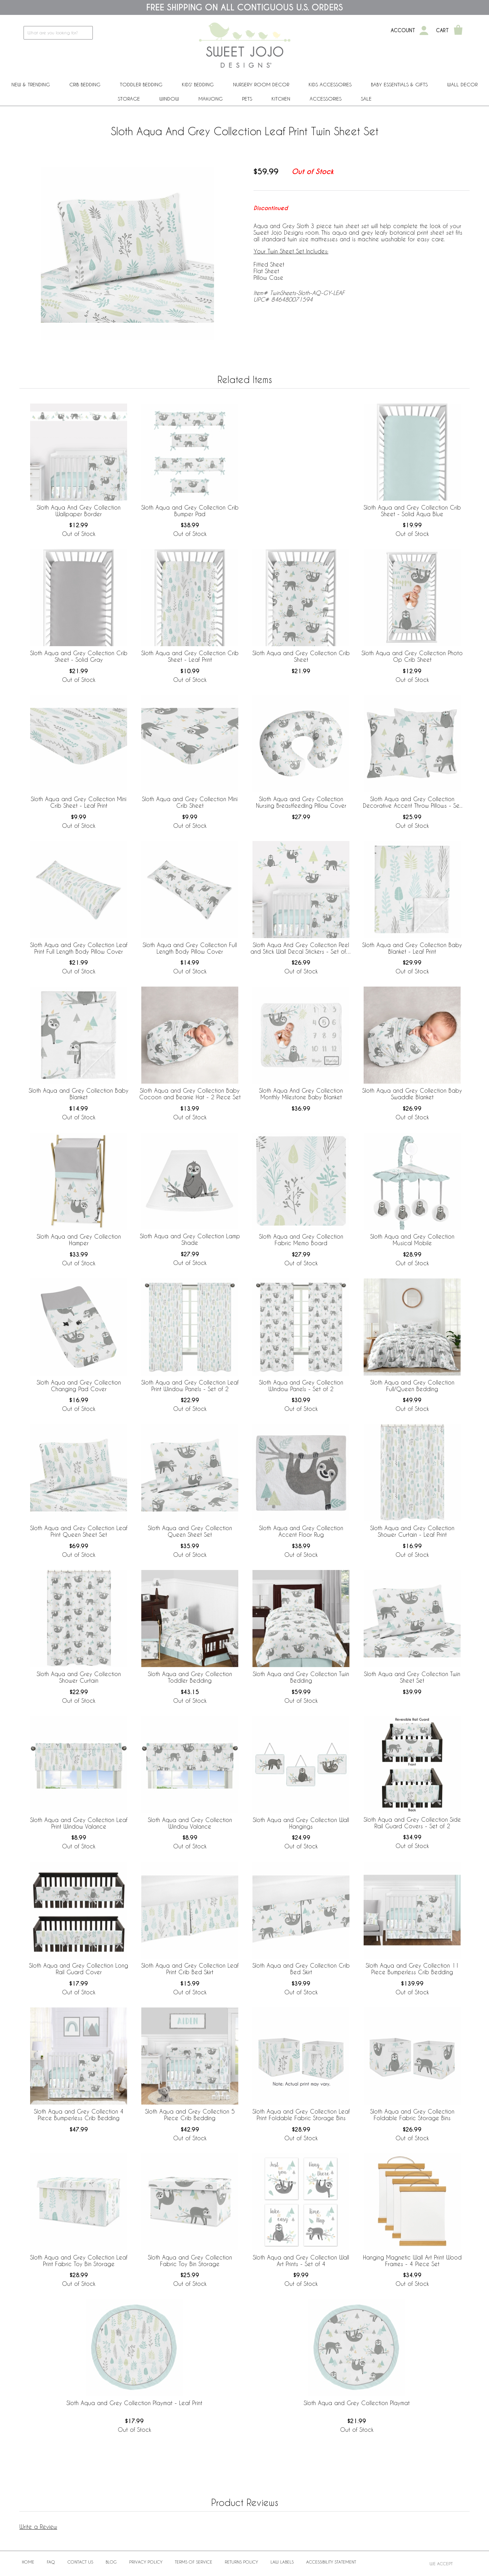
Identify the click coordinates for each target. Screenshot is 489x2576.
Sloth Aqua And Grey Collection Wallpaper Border (79, 510)
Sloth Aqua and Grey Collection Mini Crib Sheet (190, 802)
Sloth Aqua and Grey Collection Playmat (357, 2403)
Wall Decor (462, 84)
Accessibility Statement (331, 2561)
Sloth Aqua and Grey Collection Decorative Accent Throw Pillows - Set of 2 (412, 802)
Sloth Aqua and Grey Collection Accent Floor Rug (301, 1531)
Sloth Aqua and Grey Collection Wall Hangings (301, 1823)
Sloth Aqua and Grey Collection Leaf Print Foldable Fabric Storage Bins (301, 2114)
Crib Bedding (84, 84)
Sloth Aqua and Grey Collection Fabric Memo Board (301, 1239)
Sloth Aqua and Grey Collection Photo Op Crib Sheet (412, 656)
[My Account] (423, 30)
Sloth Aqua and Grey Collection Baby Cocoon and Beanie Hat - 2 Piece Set (190, 1093)
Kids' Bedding (198, 84)
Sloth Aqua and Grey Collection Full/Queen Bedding (412, 1385)
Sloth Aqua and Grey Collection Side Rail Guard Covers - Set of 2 (412, 1822)
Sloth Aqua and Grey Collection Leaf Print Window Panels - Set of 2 (190, 1385)
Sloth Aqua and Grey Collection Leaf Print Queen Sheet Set (78, 1531)
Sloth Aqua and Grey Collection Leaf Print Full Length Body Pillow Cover (78, 948)
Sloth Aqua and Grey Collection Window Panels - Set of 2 (301, 1385)
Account (403, 30)
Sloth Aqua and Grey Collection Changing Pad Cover (79, 1385)
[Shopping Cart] (458, 30)
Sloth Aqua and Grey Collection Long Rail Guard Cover (78, 1968)
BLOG (111, 2561)
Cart (442, 30)
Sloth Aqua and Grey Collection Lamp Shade (190, 1239)
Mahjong (210, 99)
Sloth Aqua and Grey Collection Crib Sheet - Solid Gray (78, 656)
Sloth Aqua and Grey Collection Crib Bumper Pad (190, 510)
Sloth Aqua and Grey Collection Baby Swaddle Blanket (412, 1093)
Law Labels (282, 2561)
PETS (247, 99)
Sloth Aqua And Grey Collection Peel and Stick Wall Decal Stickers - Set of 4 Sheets (301, 948)
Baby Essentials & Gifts (399, 84)
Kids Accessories (330, 84)
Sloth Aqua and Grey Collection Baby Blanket (78, 1093)
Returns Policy (241, 2561)
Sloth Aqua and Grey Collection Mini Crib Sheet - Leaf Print (78, 802)
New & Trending (30, 84)
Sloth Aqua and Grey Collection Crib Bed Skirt (301, 1968)
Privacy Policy (145, 2561)
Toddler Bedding (141, 84)
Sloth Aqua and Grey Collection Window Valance (190, 1823)
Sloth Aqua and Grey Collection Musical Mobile (412, 1239)
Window (169, 99)
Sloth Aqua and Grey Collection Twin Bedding (301, 1677)
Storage (129, 99)
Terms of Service (193, 2561)
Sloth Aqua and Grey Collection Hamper (79, 1239)
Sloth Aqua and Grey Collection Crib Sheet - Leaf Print (190, 656)
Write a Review (38, 2526)
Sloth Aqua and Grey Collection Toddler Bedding (190, 1677)
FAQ (51, 2561)
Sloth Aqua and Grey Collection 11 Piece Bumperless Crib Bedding (412, 1968)
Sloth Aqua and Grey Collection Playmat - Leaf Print (134, 2403)
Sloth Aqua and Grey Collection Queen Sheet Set (190, 1531)
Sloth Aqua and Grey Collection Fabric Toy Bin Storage (190, 2260)
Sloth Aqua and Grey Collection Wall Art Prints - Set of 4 (301, 2260)
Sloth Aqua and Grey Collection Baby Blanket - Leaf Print (412, 948)
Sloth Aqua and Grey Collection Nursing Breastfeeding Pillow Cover (301, 802)
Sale (366, 99)
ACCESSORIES (325, 99)
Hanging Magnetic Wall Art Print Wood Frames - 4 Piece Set (412, 2260)
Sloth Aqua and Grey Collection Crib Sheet (301, 656)
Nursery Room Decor (261, 84)
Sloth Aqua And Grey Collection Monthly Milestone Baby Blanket (301, 1093)
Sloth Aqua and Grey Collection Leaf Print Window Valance (78, 1823)
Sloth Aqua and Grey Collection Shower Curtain (79, 1677)
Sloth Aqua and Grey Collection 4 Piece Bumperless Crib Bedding (79, 2114)
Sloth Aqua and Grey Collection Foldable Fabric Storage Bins (412, 2114)
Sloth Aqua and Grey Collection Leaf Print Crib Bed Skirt (190, 1968)
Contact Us (80, 2561)
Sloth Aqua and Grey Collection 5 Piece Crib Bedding (190, 2114)
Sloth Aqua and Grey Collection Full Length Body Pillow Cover (190, 948)
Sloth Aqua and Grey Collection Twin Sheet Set (412, 1677)
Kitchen (281, 99)
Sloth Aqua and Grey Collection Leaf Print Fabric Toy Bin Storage (78, 2260)
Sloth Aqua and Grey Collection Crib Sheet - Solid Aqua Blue (412, 510)
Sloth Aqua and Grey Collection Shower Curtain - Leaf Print (412, 1531)
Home (28, 2561)
